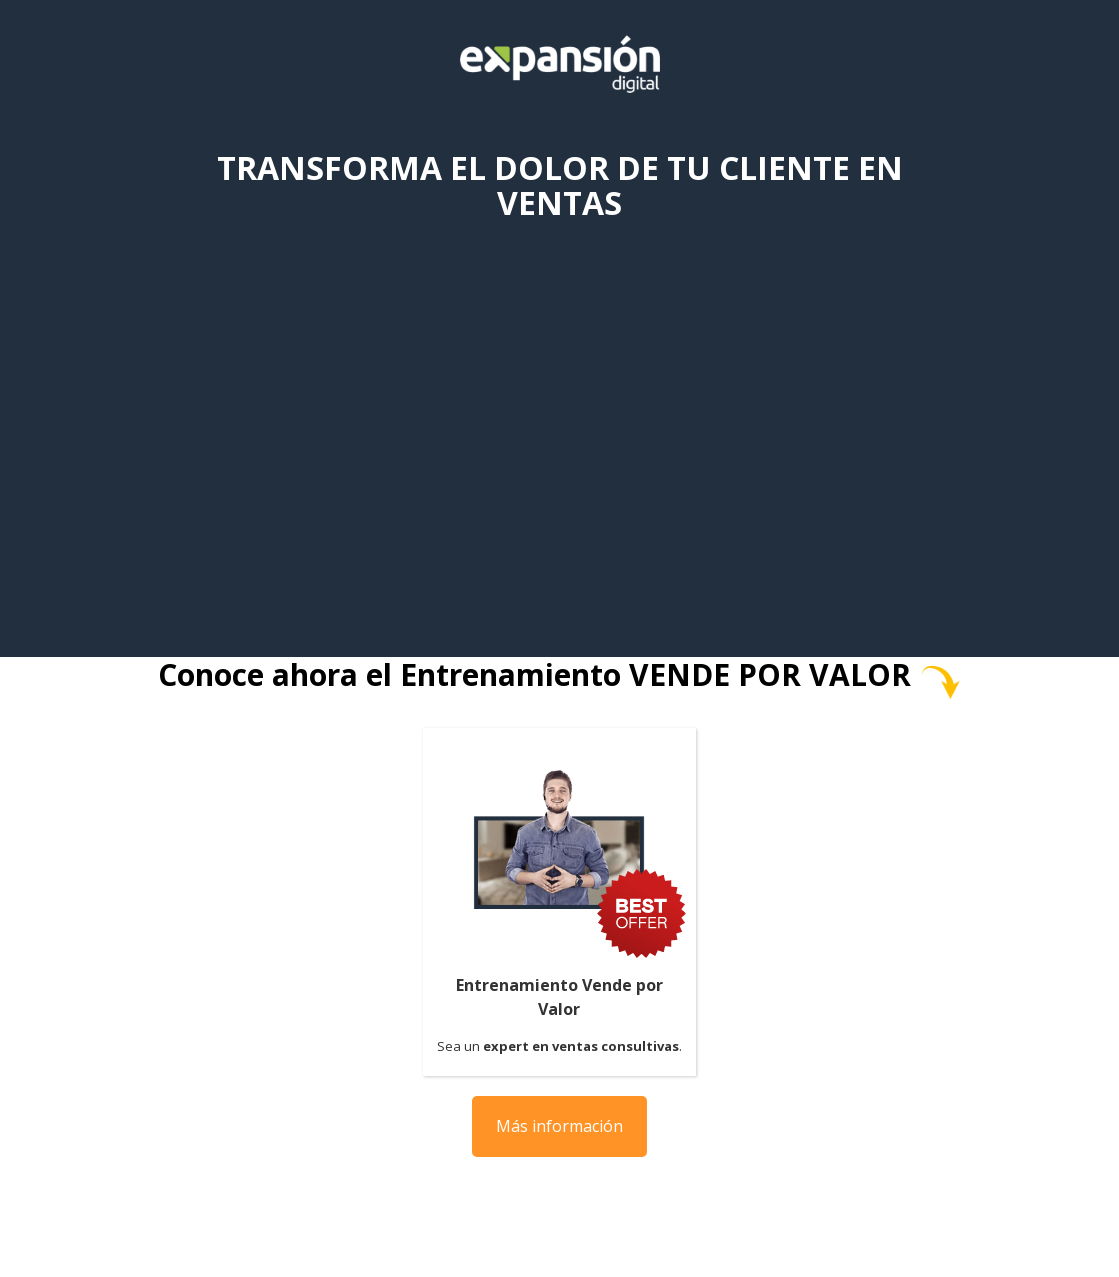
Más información (559, 1126)
